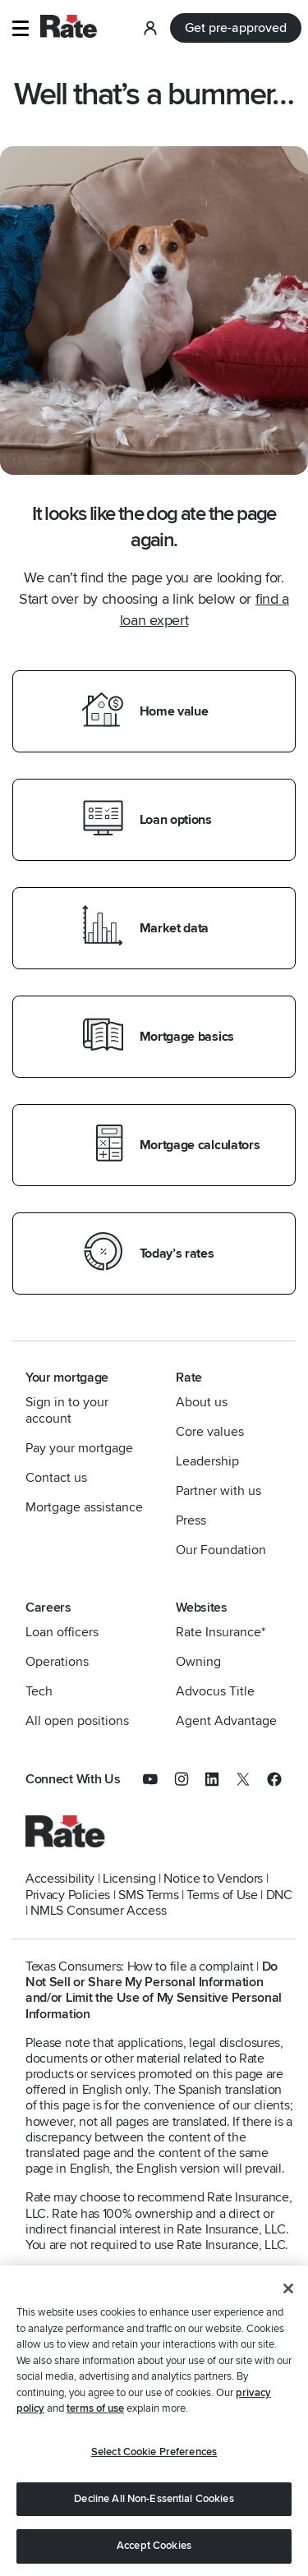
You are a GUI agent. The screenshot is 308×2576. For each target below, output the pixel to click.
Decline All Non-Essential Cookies (153, 2500)
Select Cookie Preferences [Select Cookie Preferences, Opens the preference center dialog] (154, 2454)
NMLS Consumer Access (98, 1910)
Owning (198, 1662)
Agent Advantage (226, 1721)
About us (202, 1402)
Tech (39, 1691)
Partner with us (218, 1491)
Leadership (207, 1461)
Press (191, 1520)
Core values (210, 1432)
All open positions (77, 1721)
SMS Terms (148, 1895)
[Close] (288, 2291)
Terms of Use (221, 1895)
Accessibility (59, 1878)
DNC (279, 1895)
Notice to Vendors (213, 1878)
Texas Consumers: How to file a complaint (139, 1966)
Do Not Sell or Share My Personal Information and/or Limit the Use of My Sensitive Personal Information (153, 1990)
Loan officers (62, 1632)
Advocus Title (215, 1691)
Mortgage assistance (84, 1507)
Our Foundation (221, 1550)
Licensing (129, 1878)
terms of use (95, 2410)
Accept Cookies (154, 2548)
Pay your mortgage (79, 1448)
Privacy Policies (67, 1895)
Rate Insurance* (220, 1632)
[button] (20, 28)
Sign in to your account (66, 1410)
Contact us (56, 1478)
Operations (57, 1662)
